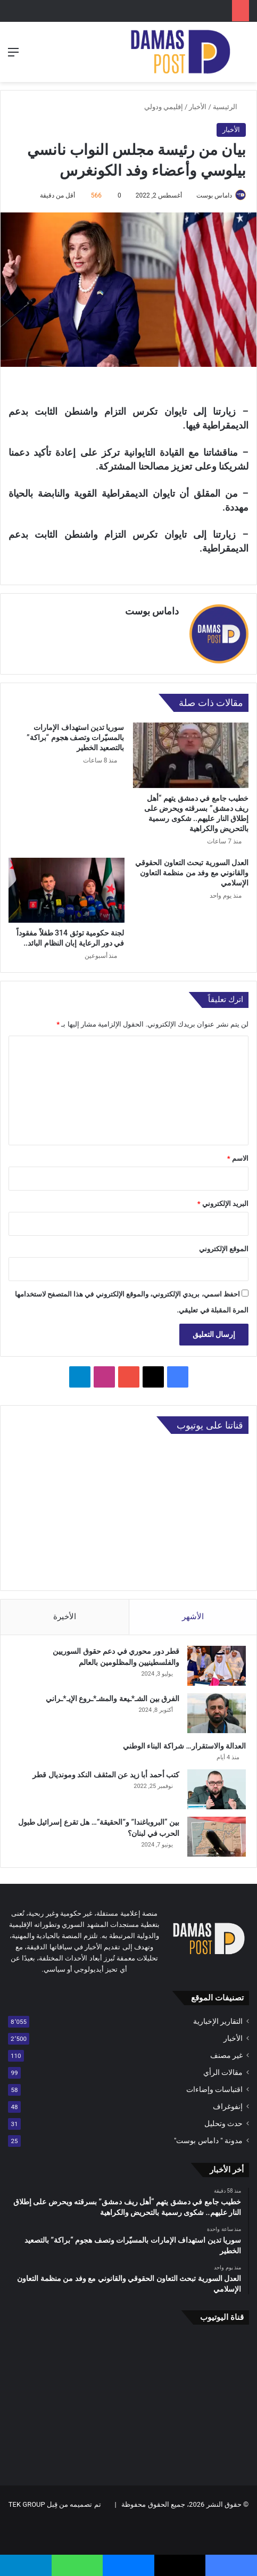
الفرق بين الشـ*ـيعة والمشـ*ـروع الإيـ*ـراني (112, 1698)
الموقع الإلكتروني (223, 1249)
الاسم (237, 1158)
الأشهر (193, 1616)
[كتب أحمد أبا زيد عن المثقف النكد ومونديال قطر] (216, 1789)
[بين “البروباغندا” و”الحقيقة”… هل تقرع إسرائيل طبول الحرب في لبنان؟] (216, 1837)
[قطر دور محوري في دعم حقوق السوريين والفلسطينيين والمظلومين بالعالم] (216, 1666)
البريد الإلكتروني (222, 1204)
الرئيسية (229, 107)
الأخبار (197, 107)
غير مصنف (226, 2055)
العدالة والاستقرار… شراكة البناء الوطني (184, 1746)
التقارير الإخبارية (218, 2021)
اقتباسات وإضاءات (214, 2089)
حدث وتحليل (223, 2123)
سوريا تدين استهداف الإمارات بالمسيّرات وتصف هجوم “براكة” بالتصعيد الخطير (75, 737)
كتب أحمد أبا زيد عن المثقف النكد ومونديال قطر (105, 1774)
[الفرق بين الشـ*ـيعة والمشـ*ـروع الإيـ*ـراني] (216, 1713)
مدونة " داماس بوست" (208, 2140)
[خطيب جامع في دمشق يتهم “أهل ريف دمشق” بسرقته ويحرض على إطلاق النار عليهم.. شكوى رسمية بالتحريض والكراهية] (191, 755)
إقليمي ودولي (163, 107)
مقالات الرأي (223, 2072)
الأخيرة (64, 1616)
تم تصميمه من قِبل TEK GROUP (55, 2504)
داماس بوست (214, 195)
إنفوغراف (228, 2106)
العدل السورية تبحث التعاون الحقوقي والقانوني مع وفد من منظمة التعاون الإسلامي (191, 872)
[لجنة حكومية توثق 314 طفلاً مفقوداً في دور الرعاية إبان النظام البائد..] (67, 890)
